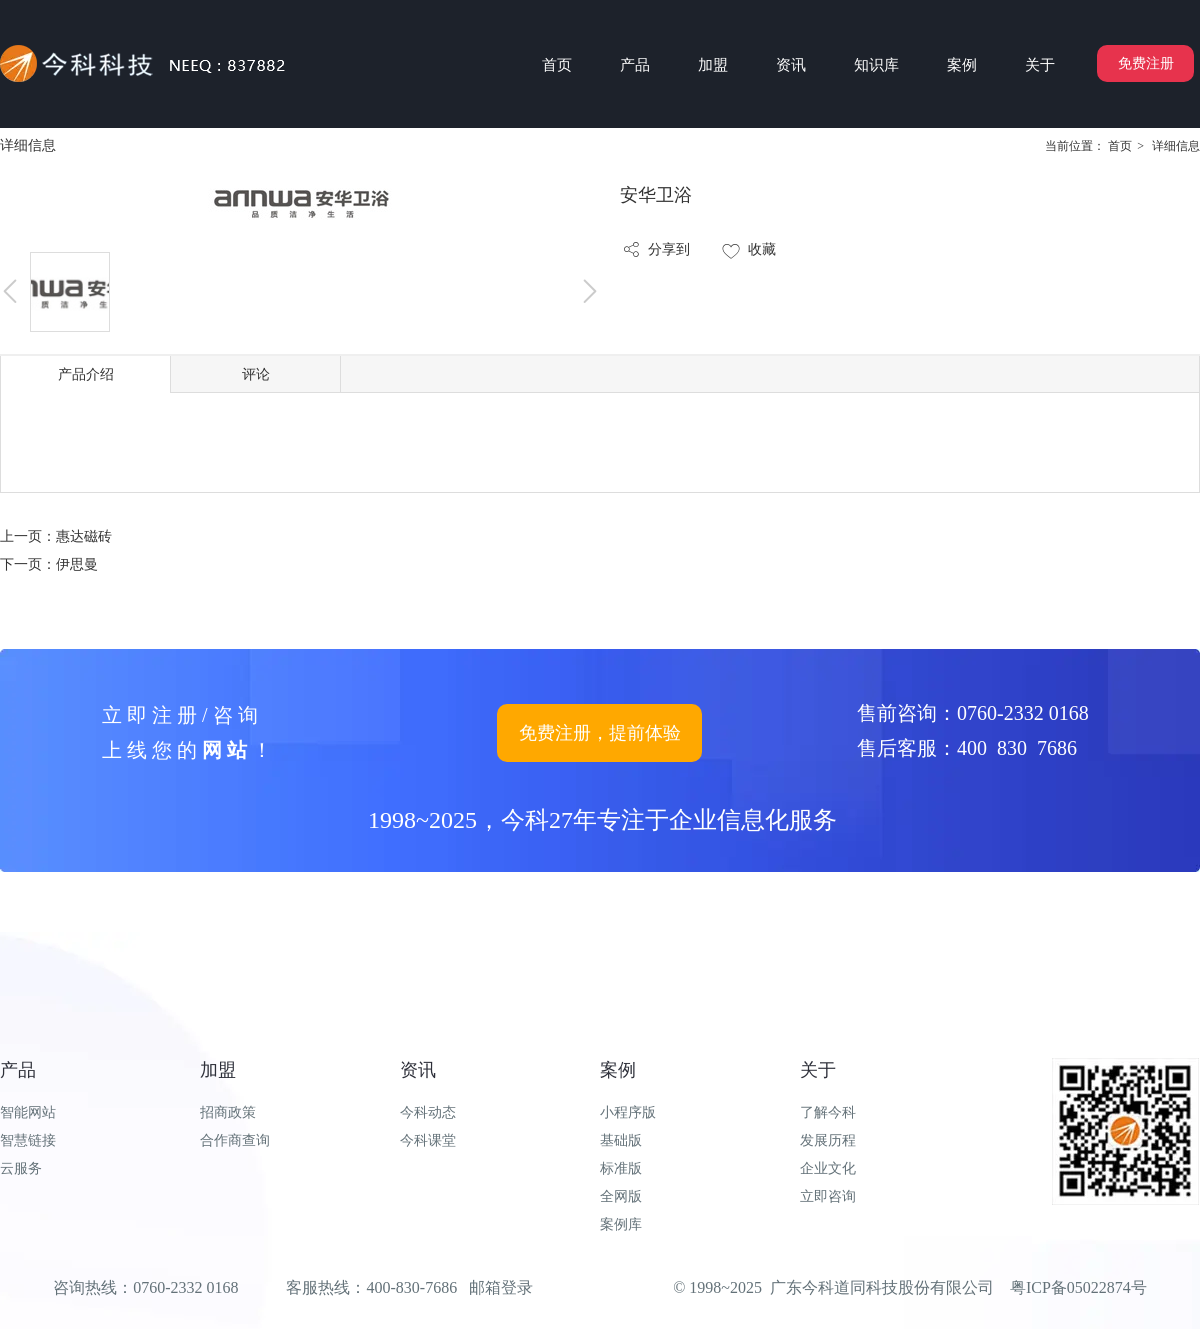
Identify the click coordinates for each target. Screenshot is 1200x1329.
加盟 (218, 1070)
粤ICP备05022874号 (1078, 1287)
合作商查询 (235, 1140)
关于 (818, 1070)
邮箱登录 (501, 1287)
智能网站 (28, 1112)
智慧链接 (28, 1140)
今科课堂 (428, 1140)
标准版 (621, 1168)
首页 (1120, 146)
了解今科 (828, 1112)
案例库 (621, 1224)
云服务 (21, 1168)
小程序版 (628, 1112)
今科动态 (428, 1112)
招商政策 (228, 1112)
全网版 (621, 1196)
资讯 (418, 1070)
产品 (18, 1070)
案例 (618, 1070)
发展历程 (828, 1140)
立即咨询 (828, 1196)
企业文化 (828, 1168)
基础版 (621, 1140)
